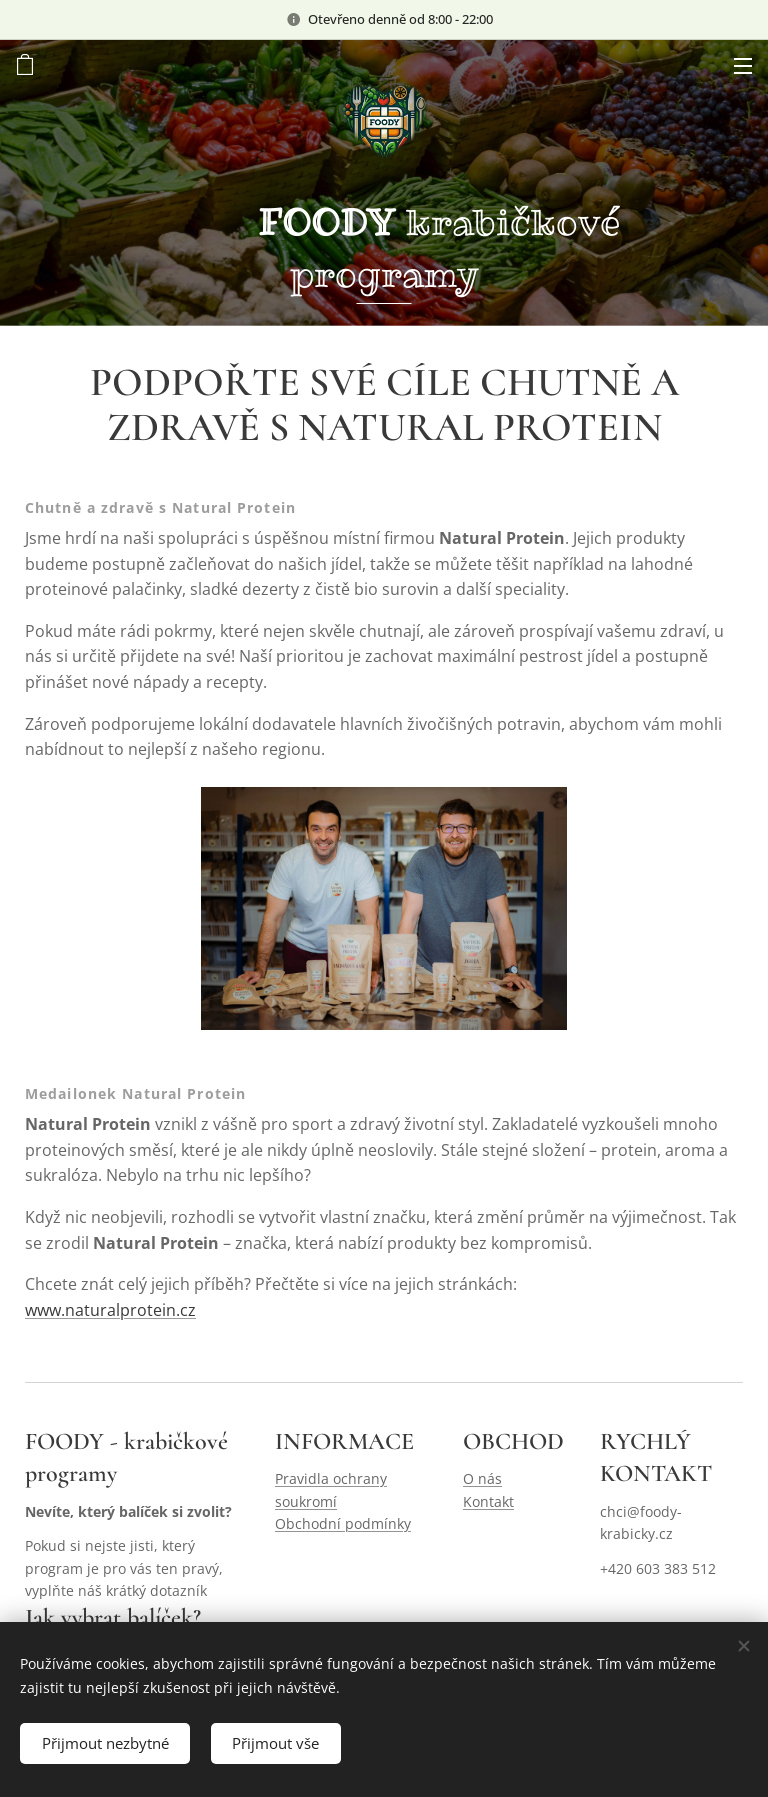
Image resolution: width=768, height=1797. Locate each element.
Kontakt (488, 1501)
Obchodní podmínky (343, 1523)
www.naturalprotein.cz (110, 1309)
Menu (743, 66)
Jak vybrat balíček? (113, 1618)
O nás (482, 1479)
